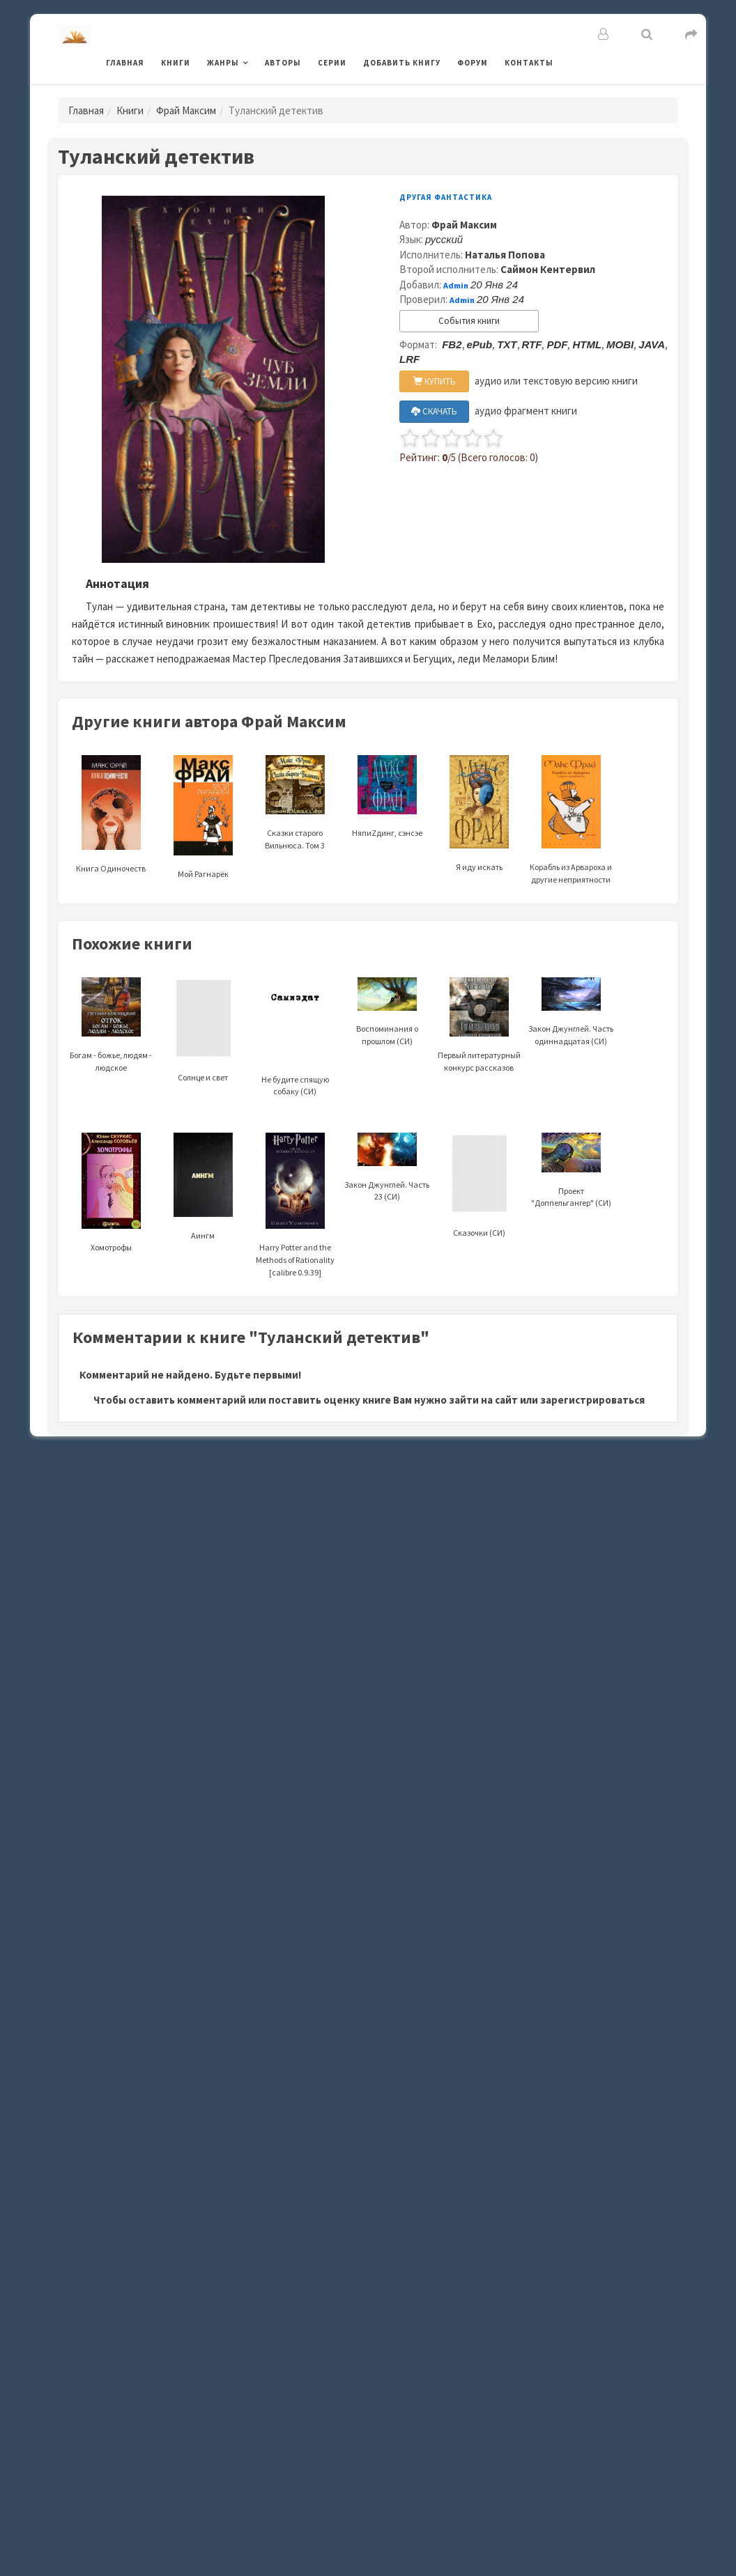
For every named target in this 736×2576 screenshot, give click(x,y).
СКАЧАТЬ (434, 411)
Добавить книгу (401, 63)
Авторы (283, 63)
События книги (469, 321)
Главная (125, 63)
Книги (175, 63)
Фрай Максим (186, 110)
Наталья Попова (505, 254)
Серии (332, 63)
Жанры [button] (223, 63)
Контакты (529, 63)
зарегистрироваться (592, 1399)
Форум (472, 63)
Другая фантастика (445, 197)
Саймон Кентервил (547, 269)
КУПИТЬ (434, 381)
